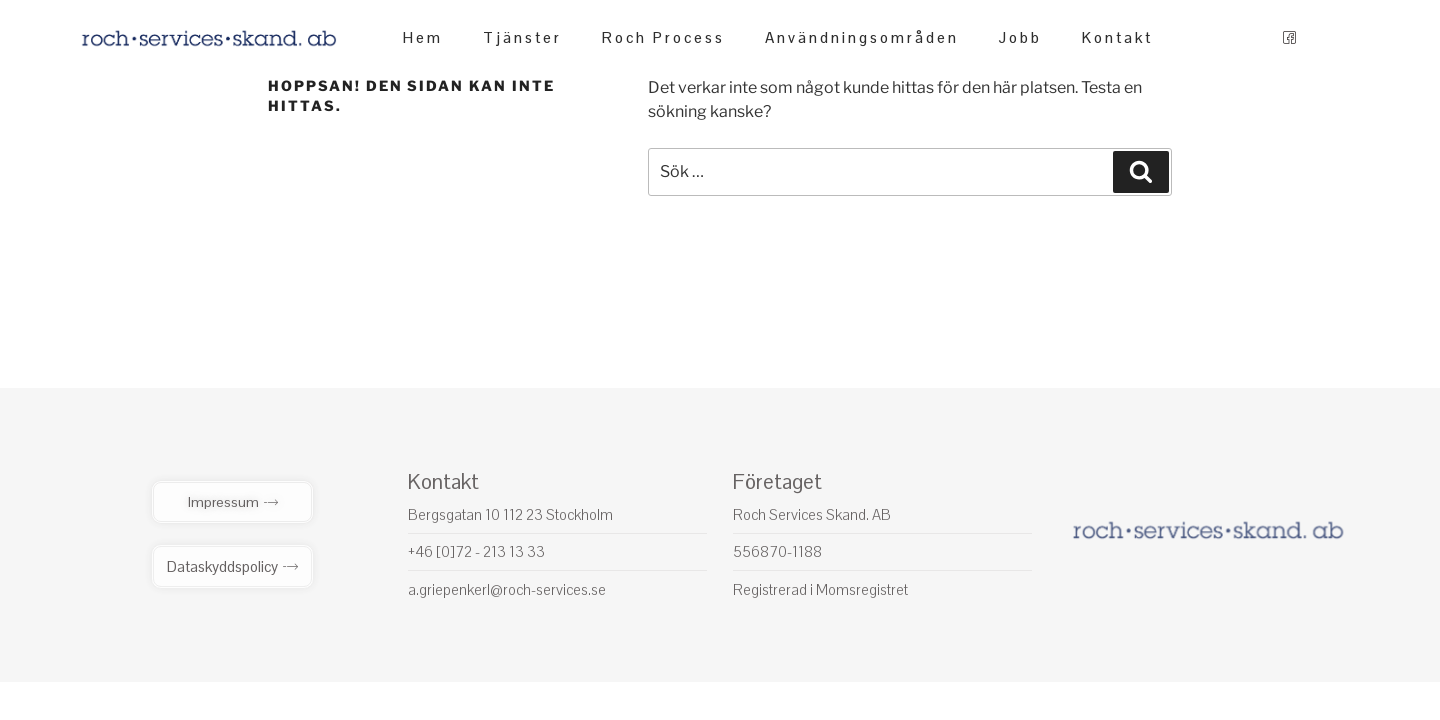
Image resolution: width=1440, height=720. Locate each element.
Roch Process (663, 37)
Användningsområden (862, 37)
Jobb (1020, 37)
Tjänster (522, 37)
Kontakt (1117, 37)
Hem (423, 37)
